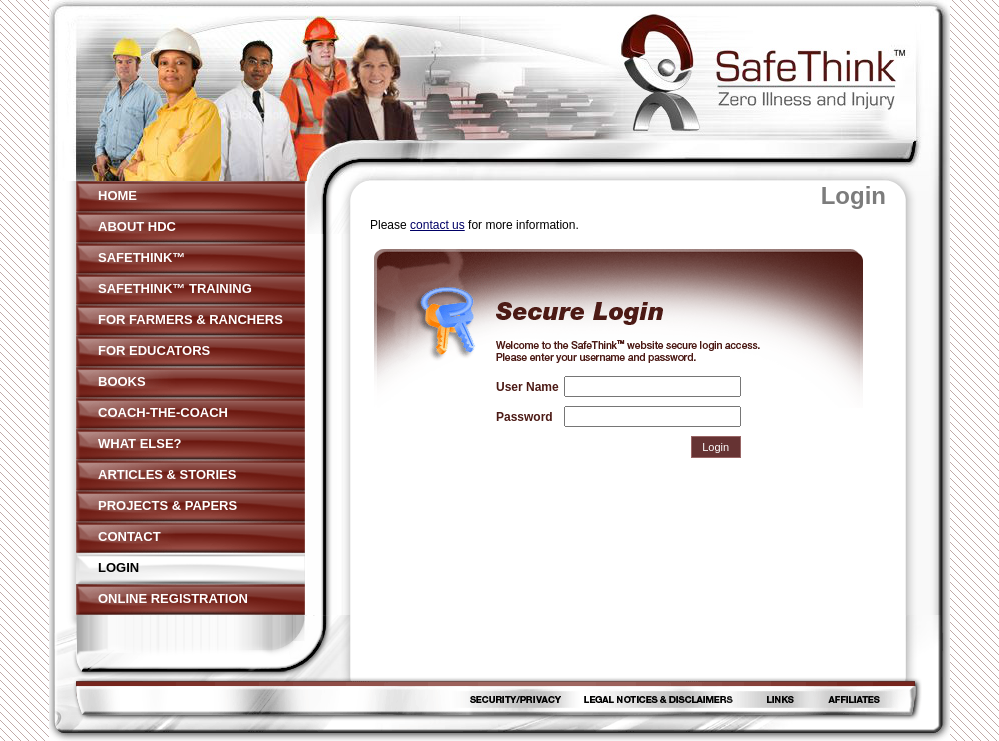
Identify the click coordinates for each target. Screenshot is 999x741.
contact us (437, 225)
